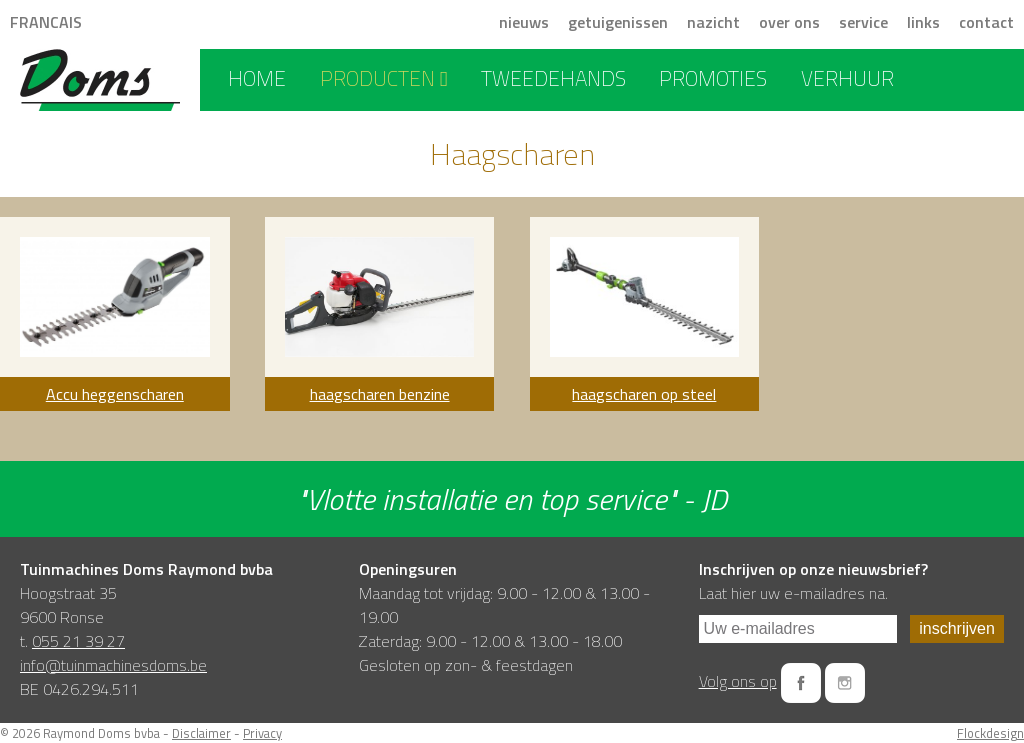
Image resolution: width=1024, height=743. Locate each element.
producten (384, 78)
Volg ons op (738, 681)
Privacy (262, 733)
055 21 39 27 (78, 641)
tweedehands (553, 78)
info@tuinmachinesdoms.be (113, 665)
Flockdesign (990, 733)
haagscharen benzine (380, 394)
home (257, 78)
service (863, 22)
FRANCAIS (46, 22)
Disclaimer (201, 733)
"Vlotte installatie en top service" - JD (512, 499)
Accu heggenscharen (115, 394)
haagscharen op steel (644, 394)
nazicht (713, 22)
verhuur (847, 78)
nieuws (524, 22)
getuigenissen (618, 22)
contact (986, 22)
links (923, 22)
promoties (713, 78)
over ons (789, 22)
